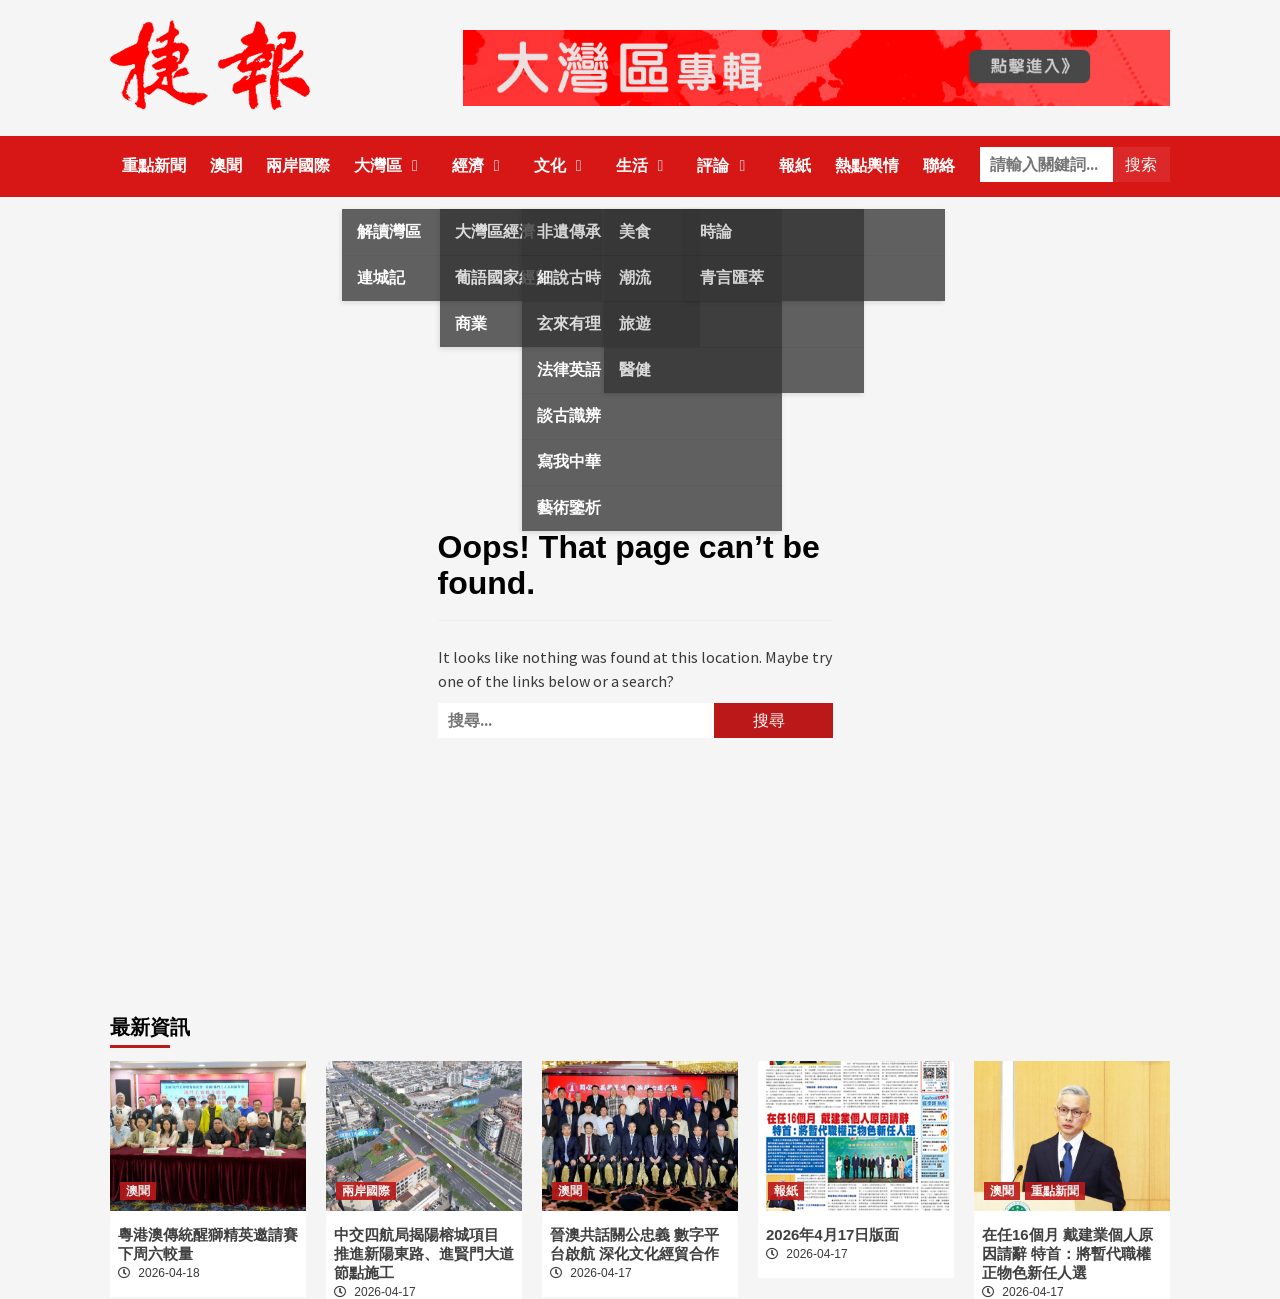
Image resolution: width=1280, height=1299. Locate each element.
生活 (645, 165)
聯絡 (939, 165)
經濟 (481, 165)
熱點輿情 (867, 165)
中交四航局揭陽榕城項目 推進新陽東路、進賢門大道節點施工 (424, 1253)
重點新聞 (154, 165)
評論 (726, 165)
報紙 (795, 165)
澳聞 (226, 165)
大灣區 (391, 165)
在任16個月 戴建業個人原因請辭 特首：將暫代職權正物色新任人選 (1067, 1253)
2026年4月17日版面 (832, 1234)
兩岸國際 (298, 165)
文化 (563, 165)
